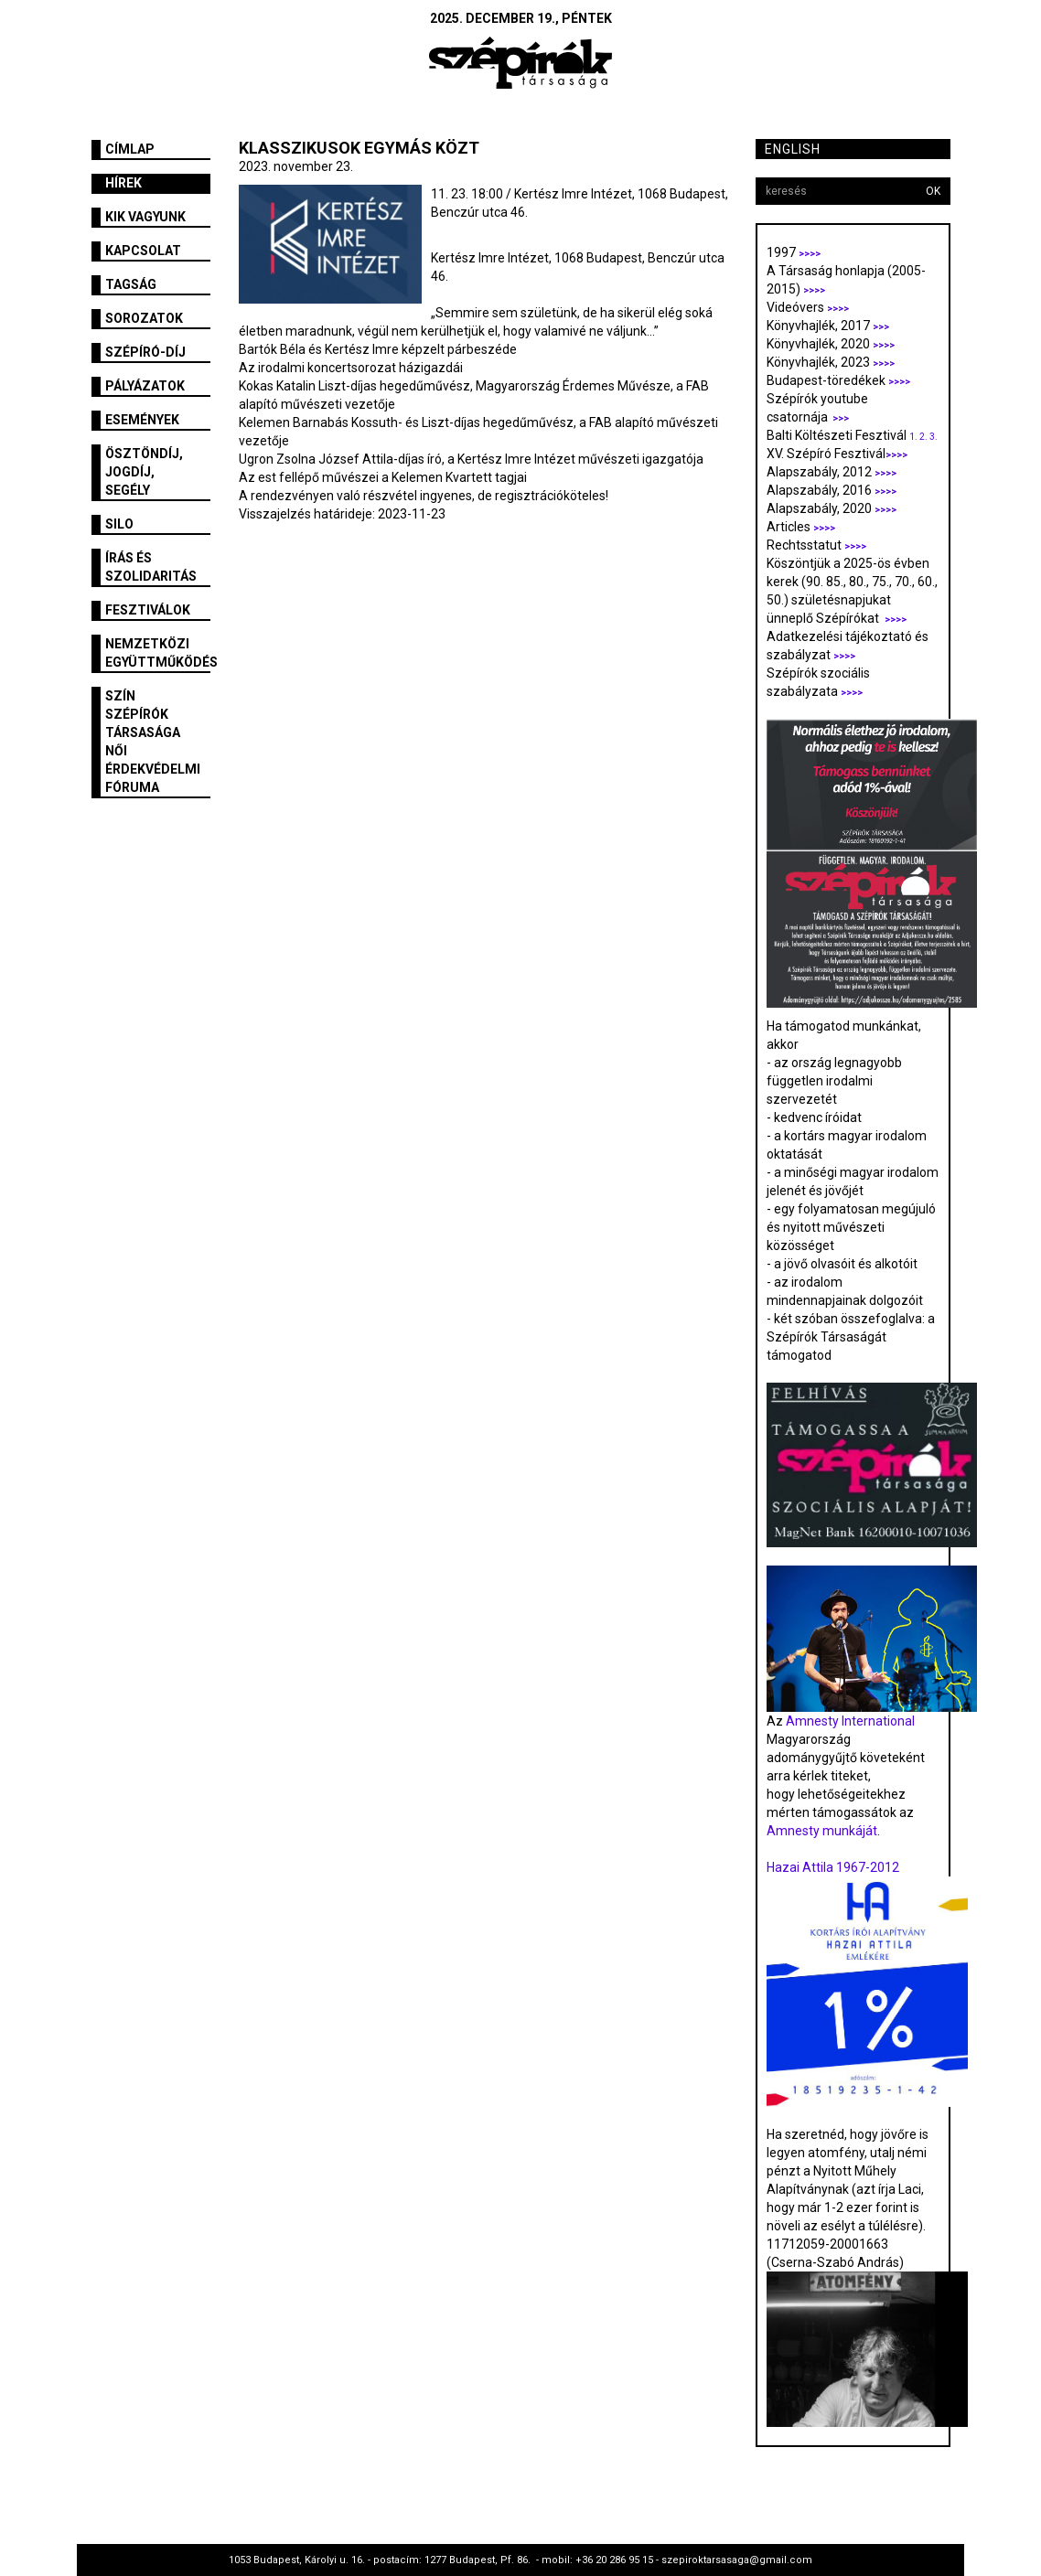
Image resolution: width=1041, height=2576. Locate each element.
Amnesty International (850, 1721)
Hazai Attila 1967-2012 (833, 1867)
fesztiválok (147, 610)
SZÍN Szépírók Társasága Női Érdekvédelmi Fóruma (152, 742)
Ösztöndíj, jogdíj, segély (144, 471)
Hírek (123, 183)
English (793, 149)
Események (142, 419)
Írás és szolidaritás (151, 566)
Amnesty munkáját (822, 1830)
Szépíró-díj (145, 352)
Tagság (130, 284)
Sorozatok (144, 318)
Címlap (130, 149)
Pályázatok (145, 386)
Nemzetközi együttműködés (157, 652)
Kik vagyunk (145, 216)
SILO (119, 524)
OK (933, 191)
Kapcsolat (143, 250)
